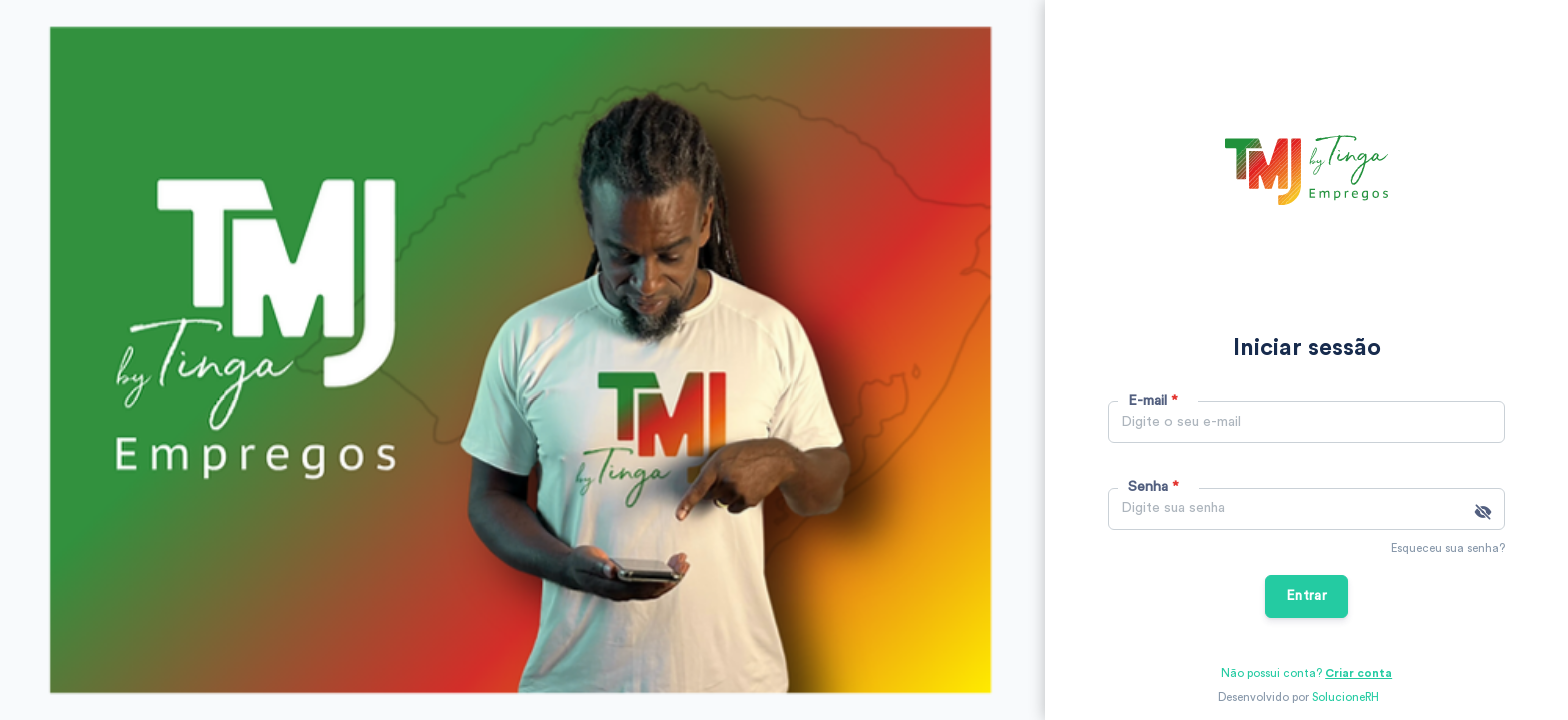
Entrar (1306, 596)
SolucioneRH (1345, 697)
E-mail (1153, 400)
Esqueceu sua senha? (1448, 548)
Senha (1153, 486)
